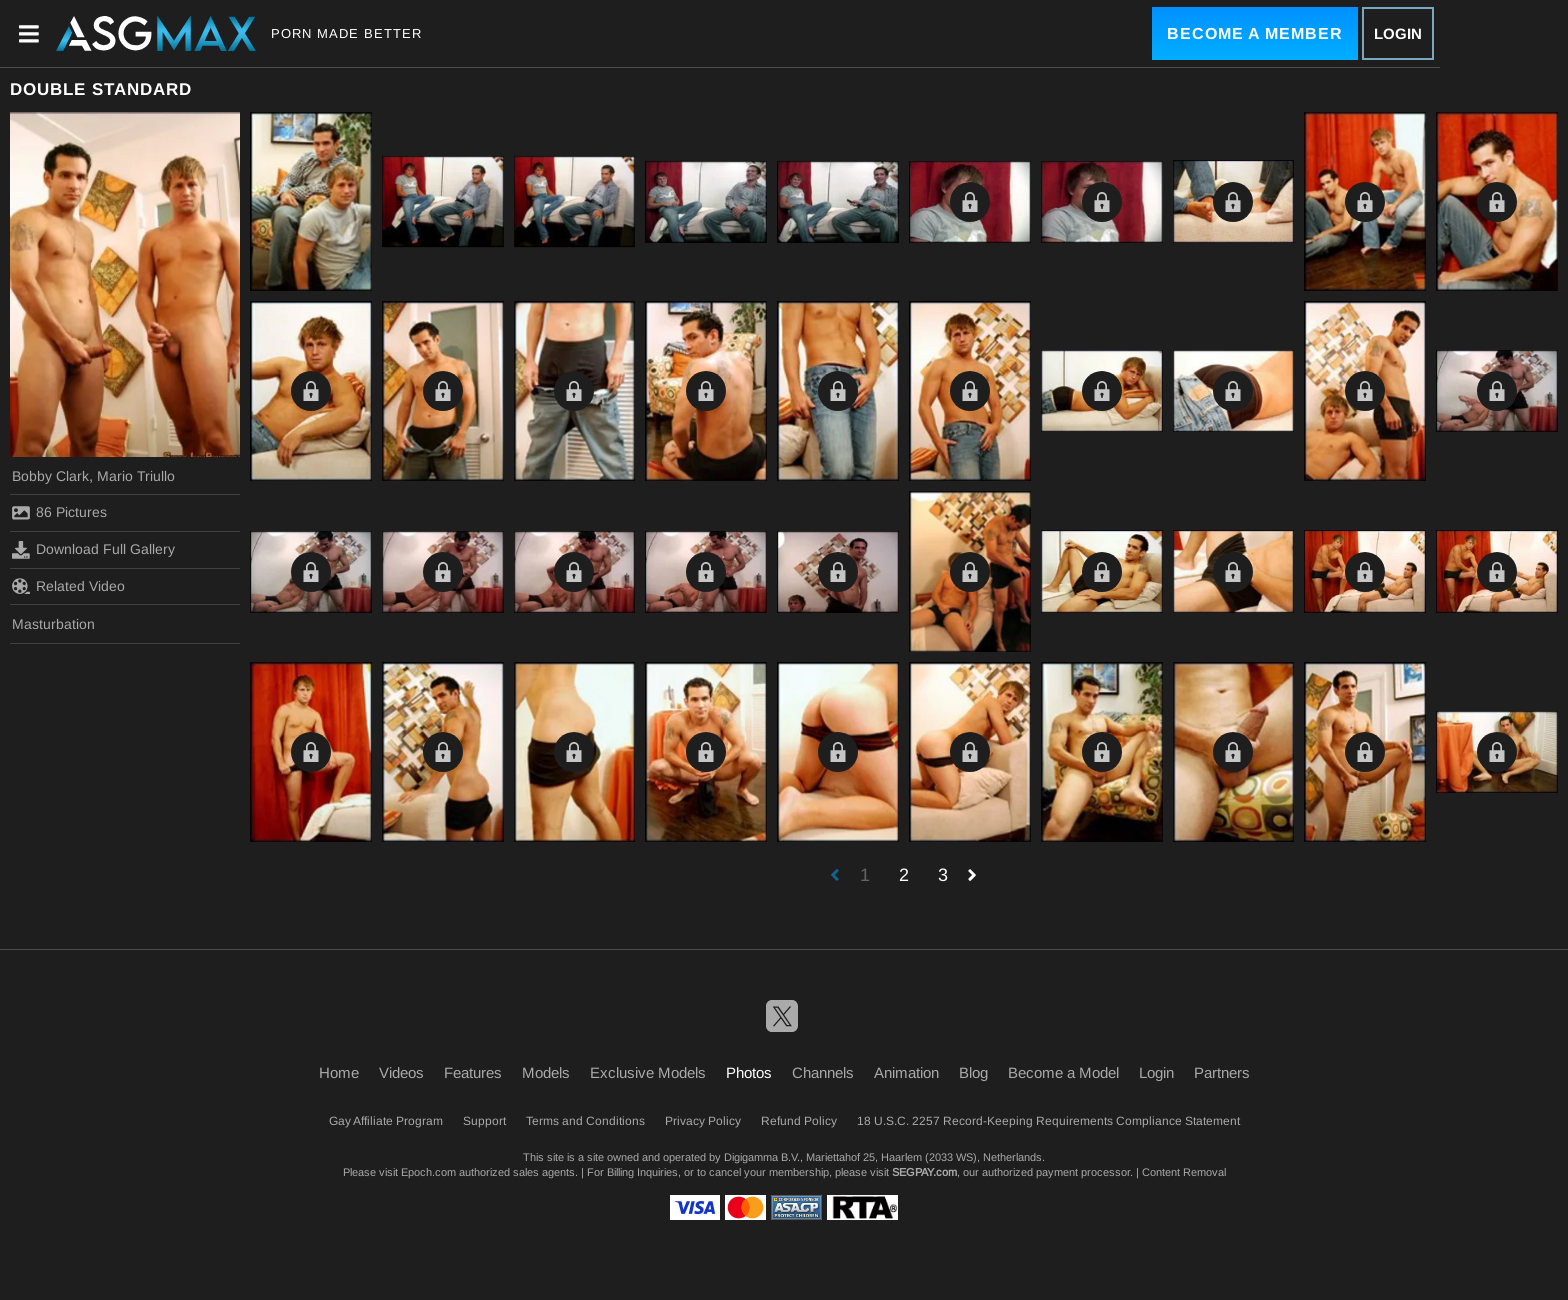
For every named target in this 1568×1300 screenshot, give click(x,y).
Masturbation (53, 624)
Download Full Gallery (93, 550)
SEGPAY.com (924, 1172)
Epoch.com (428, 1172)
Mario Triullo (136, 476)
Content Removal (1184, 1172)
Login (1398, 33)
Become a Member (1255, 33)
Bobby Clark (50, 476)
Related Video (68, 586)
